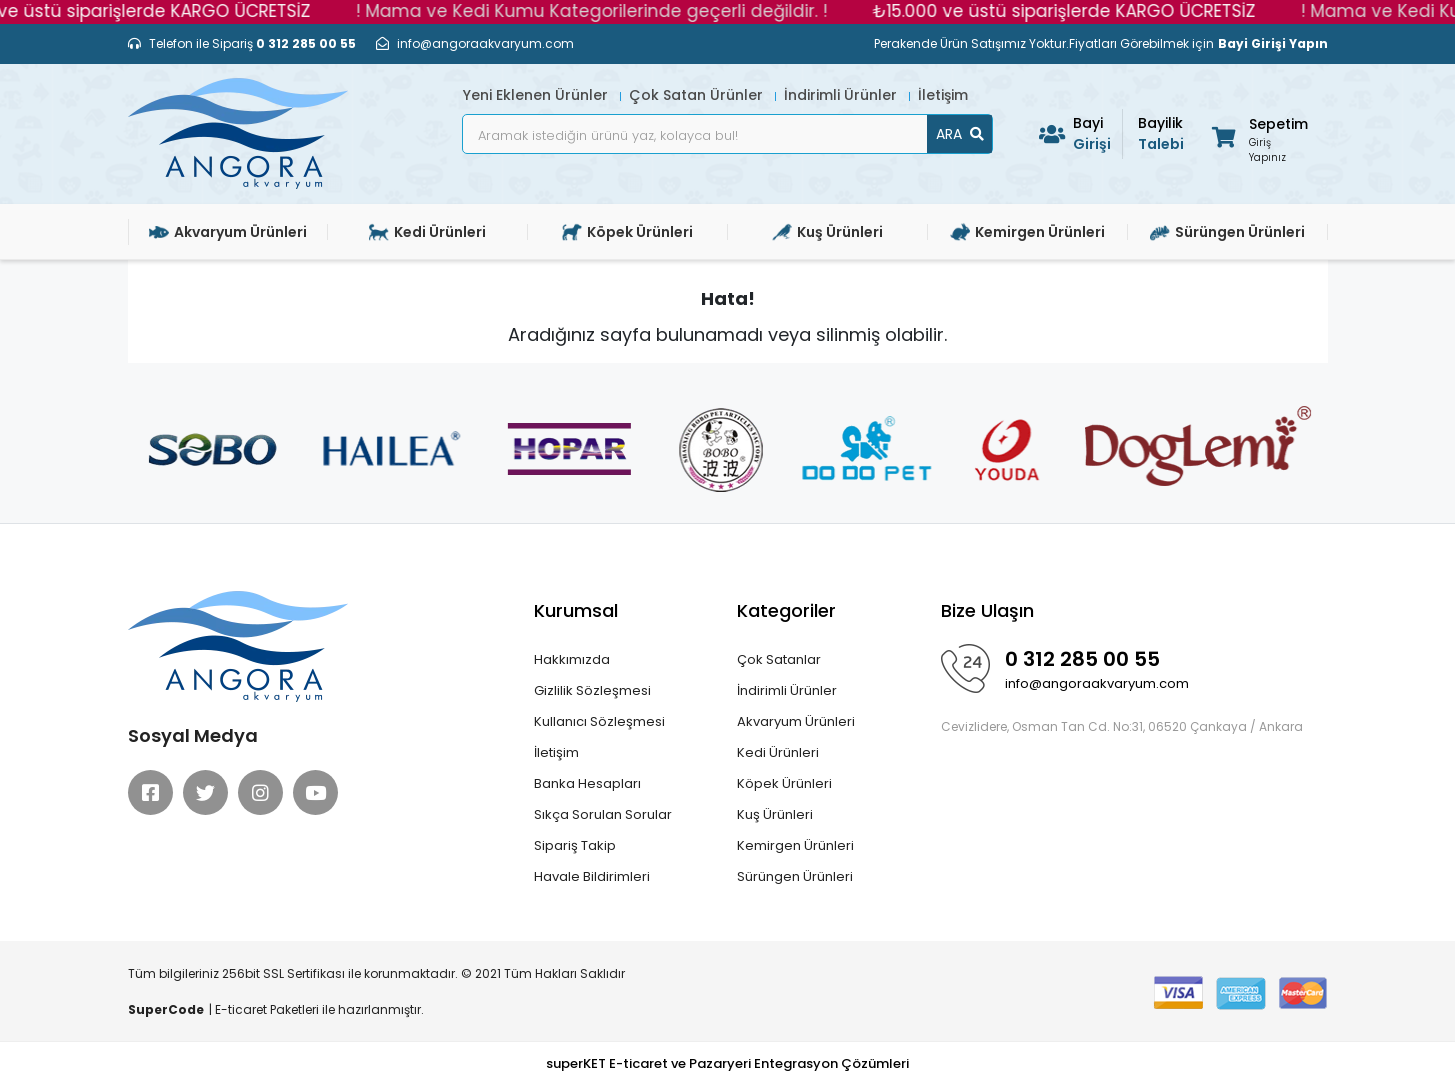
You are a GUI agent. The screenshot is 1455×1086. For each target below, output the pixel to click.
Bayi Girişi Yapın (1273, 43)
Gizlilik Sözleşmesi (592, 690)
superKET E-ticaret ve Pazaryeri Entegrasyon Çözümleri (727, 1063)
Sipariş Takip (575, 845)
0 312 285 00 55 (1082, 659)
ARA (960, 134)
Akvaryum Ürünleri (796, 721)
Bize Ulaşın (987, 610)
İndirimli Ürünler (842, 95)
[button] (1258, 136)
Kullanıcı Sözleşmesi (599, 721)
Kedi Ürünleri (778, 752)
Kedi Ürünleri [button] (427, 232)
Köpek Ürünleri (784, 783)
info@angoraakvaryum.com (1097, 683)
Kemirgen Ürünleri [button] (1027, 232)
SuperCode (166, 1009)
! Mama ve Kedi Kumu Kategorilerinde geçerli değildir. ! (604, 11)
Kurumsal (576, 610)
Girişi (1098, 133)
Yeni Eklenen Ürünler (537, 95)
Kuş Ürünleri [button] (827, 232)
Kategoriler (786, 610)
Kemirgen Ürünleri (795, 845)
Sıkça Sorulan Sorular (603, 814)
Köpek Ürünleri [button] (627, 232)
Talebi (1163, 133)
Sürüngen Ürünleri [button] (1227, 232)
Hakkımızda (572, 659)
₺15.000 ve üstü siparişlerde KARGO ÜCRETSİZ (1076, 11)
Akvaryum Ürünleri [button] (228, 232)
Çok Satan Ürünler (698, 95)
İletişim (943, 95)
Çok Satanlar (779, 659)
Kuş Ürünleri (775, 814)
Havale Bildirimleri (592, 876)
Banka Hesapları (587, 783)
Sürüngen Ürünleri (795, 876)
